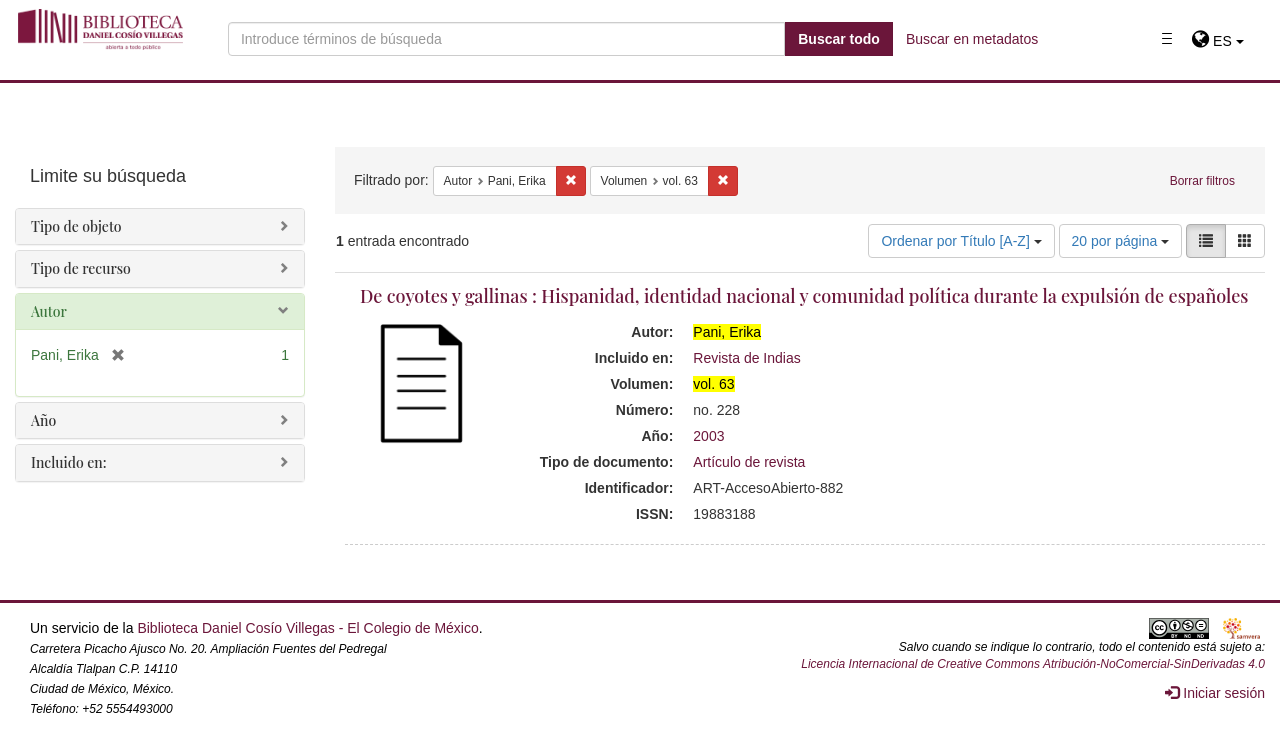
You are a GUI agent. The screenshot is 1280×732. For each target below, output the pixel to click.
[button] (1217, 41)
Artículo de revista (749, 462)
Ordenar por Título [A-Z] (961, 241)
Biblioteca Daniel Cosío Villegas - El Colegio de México (307, 628)
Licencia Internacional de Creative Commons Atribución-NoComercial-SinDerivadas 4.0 (1033, 664)
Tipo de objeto (76, 226)
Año (43, 420)
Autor (49, 311)
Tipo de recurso (81, 268)
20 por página (1121, 241)
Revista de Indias (746, 358)
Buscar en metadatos (972, 39)
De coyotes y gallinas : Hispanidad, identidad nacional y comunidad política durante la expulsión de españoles (804, 296)
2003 (708, 436)
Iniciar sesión (1215, 693)
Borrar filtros (1202, 181)
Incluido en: (68, 462)
